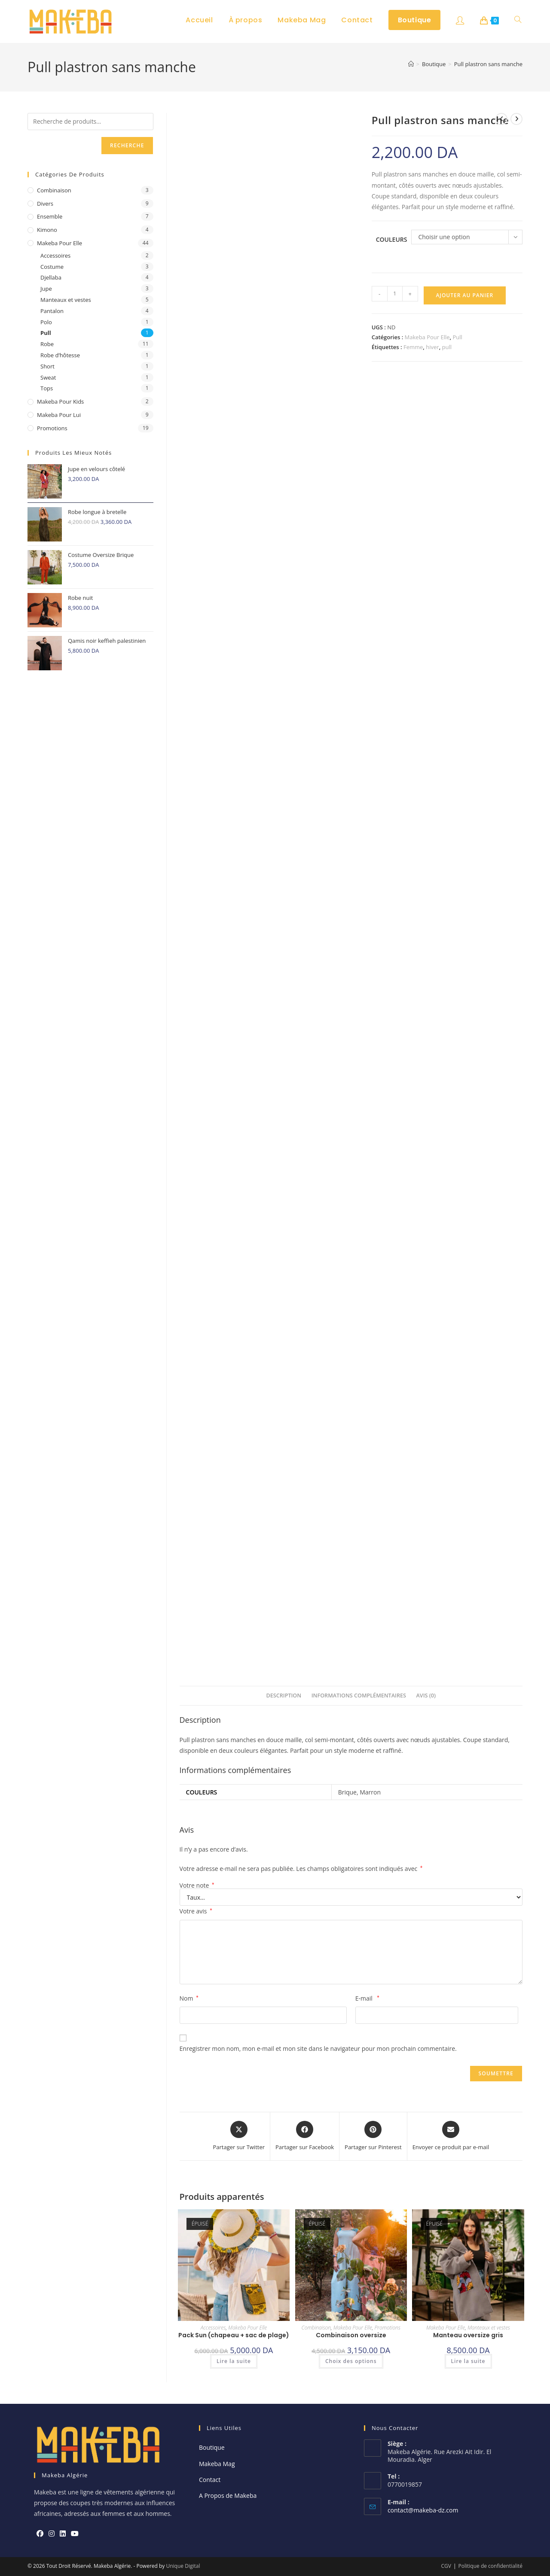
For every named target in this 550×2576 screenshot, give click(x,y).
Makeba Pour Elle (427, 337)
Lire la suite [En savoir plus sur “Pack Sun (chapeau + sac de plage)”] (234, 2361)
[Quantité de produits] (395, 293)
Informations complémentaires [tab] (359, 1695)
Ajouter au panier (464, 295)
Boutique (212, 2447)
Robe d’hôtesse (60, 355)
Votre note (197, 1886)
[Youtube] (75, 2533)
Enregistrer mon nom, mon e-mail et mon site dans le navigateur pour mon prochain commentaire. (318, 2048)
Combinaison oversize (351, 2335)
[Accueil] (411, 64)
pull (447, 347)
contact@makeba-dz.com (423, 2510)
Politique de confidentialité (490, 2566)
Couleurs (391, 239)
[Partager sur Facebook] (304, 2136)
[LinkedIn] (63, 2533)
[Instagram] (52, 2533)
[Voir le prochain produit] (516, 119)
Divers (45, 203)
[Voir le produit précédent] (501, 119)
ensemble (49, 216)
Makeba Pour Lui (59, 415)
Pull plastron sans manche (488, 64)
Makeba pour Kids (60, 401)
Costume (52, 267)
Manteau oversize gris (468, 2335)
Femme (413, 347)
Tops (46, 388)
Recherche (127, 145)
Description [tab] (284, 1695)
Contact (209, 2480)
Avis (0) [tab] (426, 1695)
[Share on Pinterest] (373, 2136)
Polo (46, 322)
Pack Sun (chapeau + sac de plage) (233, 2335)
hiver (432, 347)
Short (47, 366)
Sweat (48, 377)
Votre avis (196, 1911)
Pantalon (52, 311)
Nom (189, 1998)
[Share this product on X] (239, 2136)
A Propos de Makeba (228, 2495)
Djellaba (50, 277)
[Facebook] (40, 2533)
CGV (446, 2566)
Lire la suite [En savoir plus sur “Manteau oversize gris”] (468, 2361)
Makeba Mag (217, 2464)
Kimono (47, 230)
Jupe (46, 288)
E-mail (367, 1998)
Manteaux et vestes (489, 2327)
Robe (47, 344)
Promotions (387, 2327)
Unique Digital (183, 2566)
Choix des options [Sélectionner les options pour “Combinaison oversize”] (351, 2361)
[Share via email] (450, 2136)
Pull (457, 337)
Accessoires (213, 2327)
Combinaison (316, 2327)
